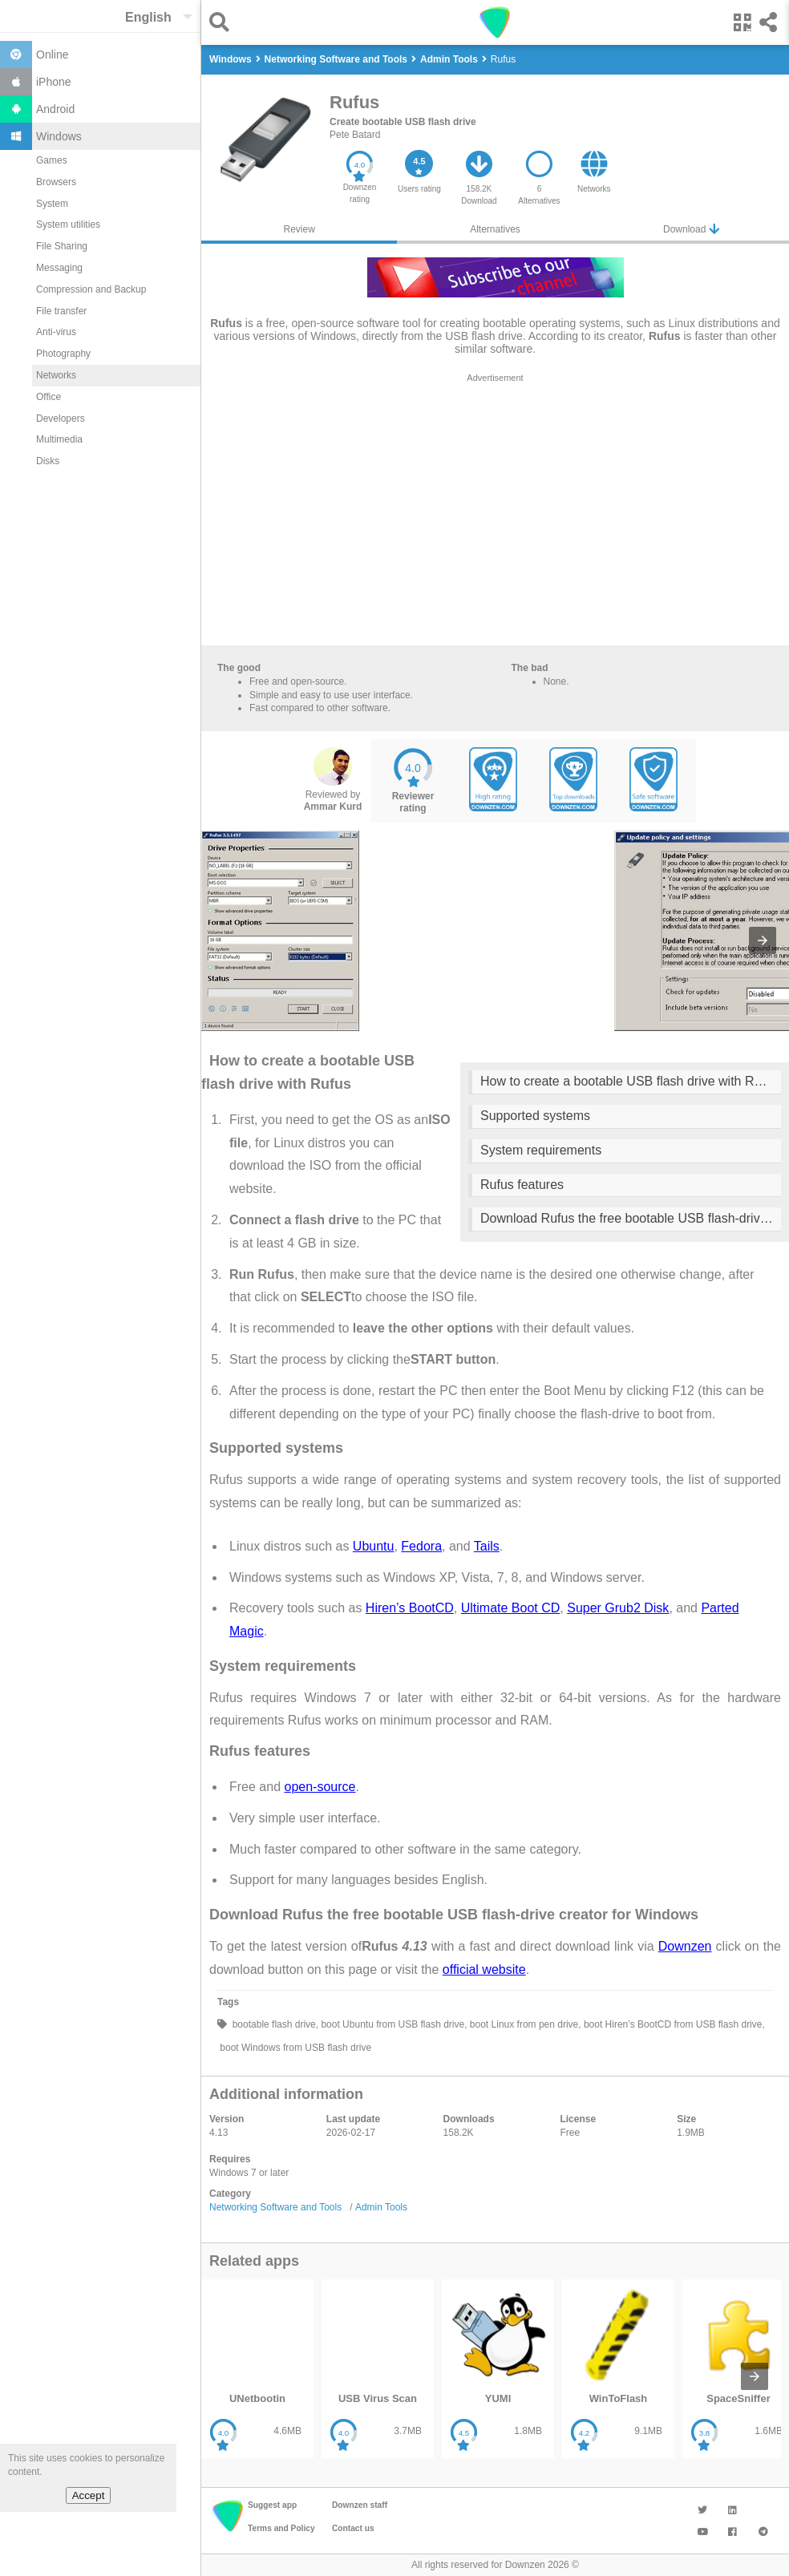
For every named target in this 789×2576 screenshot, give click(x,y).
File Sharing (61, 246)
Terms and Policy (281, 2528)
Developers (60, 418)
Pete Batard (355, 134)
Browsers (56, 182)
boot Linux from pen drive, (524, 2024)
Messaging (59, 267)
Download (691, 229)
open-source (319, 1786)
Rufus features (522, 1184)
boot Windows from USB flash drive (294, 2047)
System (52, 203)
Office (48, 396)
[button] (223, 22)
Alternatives (495, 229)
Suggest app (272, 2505)
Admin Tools (381, 2207)
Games (51, 160)
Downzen (685, 1946)
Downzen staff (359, 2505)
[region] (495, 513)
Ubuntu (373, 1546)
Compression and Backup (91, 289)
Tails (487, 1546)
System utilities (68, 224)
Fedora (421, 1546)
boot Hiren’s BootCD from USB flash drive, (673, 2024)
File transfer (61, 311)
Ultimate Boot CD (510, 1608)
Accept (88, 2495)
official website (484, 1969)
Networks (56, 375)
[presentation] (762, 940)
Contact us (353, 2528)
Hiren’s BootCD (410, 1608)
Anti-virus (56, 332)
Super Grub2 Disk (618, 1608)
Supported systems (535, 1115)
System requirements (540, 1150)
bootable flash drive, (273, 2024)
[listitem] (257, 2368)
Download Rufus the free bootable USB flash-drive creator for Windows (630, 1218)
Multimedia (59, 439)
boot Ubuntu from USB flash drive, (392, 2024)
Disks (47, 461)
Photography (63, 353)
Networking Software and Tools (275, 2207)
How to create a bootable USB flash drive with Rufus (629, 1081)
